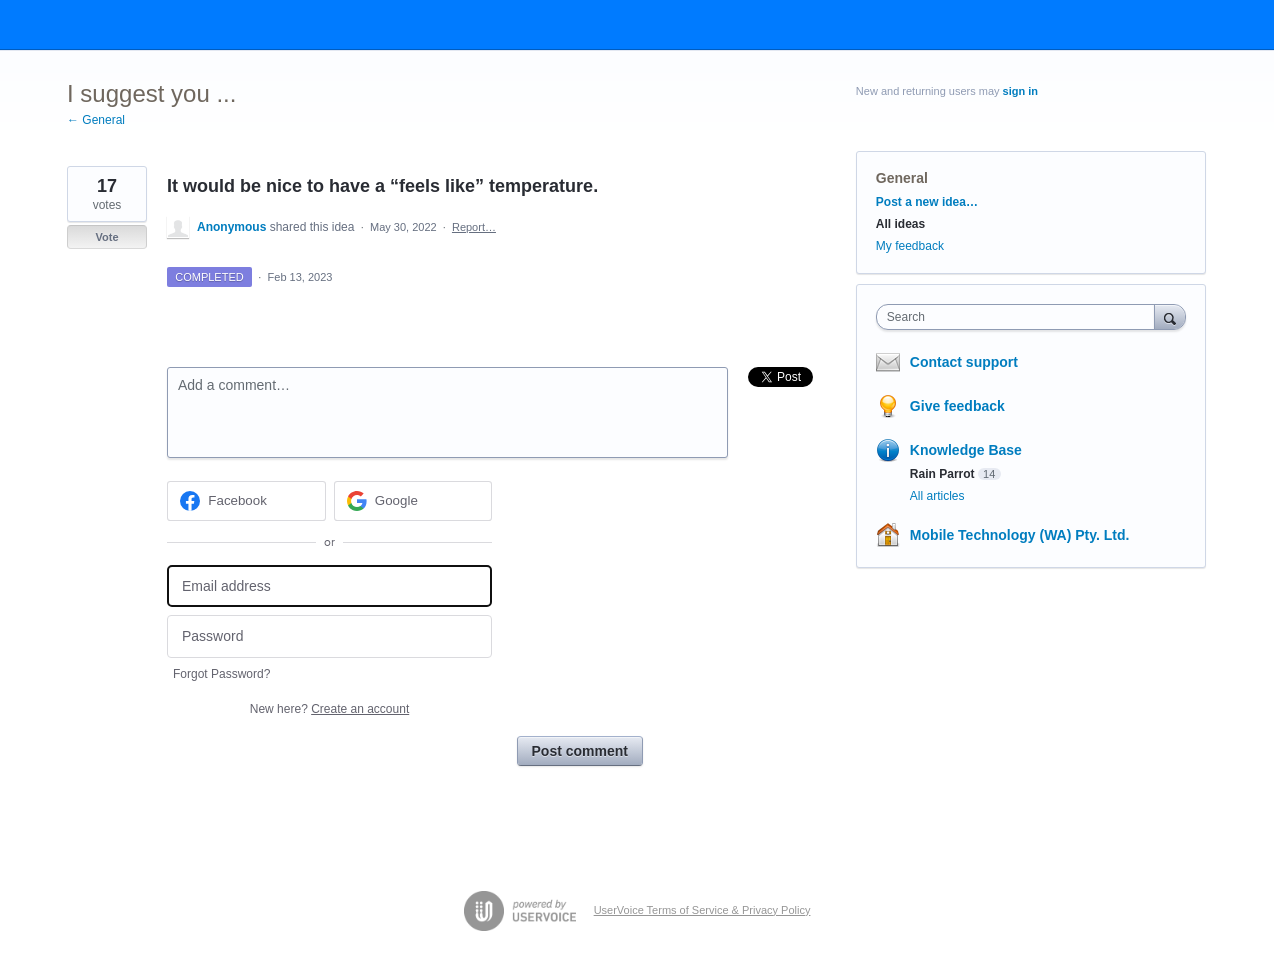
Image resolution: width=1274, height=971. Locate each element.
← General (96, 120)
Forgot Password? (221, 674)
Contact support (964, 362)
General (902, 178)
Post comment (580, 751)
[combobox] (1020, 317)
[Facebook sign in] (246, 501)
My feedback (910, 246)
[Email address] (329, 586)
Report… (474, 227)
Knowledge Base (966, 450)
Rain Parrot (942, 474)
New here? (329, 709)
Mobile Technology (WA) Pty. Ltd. (1020, 535)
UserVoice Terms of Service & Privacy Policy (702, 910)
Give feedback (957, 406)
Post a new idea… (927, 202)
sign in (1020, 91)
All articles (937, 496)
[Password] (329, 636)
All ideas (900, 224)
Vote (106, 237)
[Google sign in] (413, 501)
